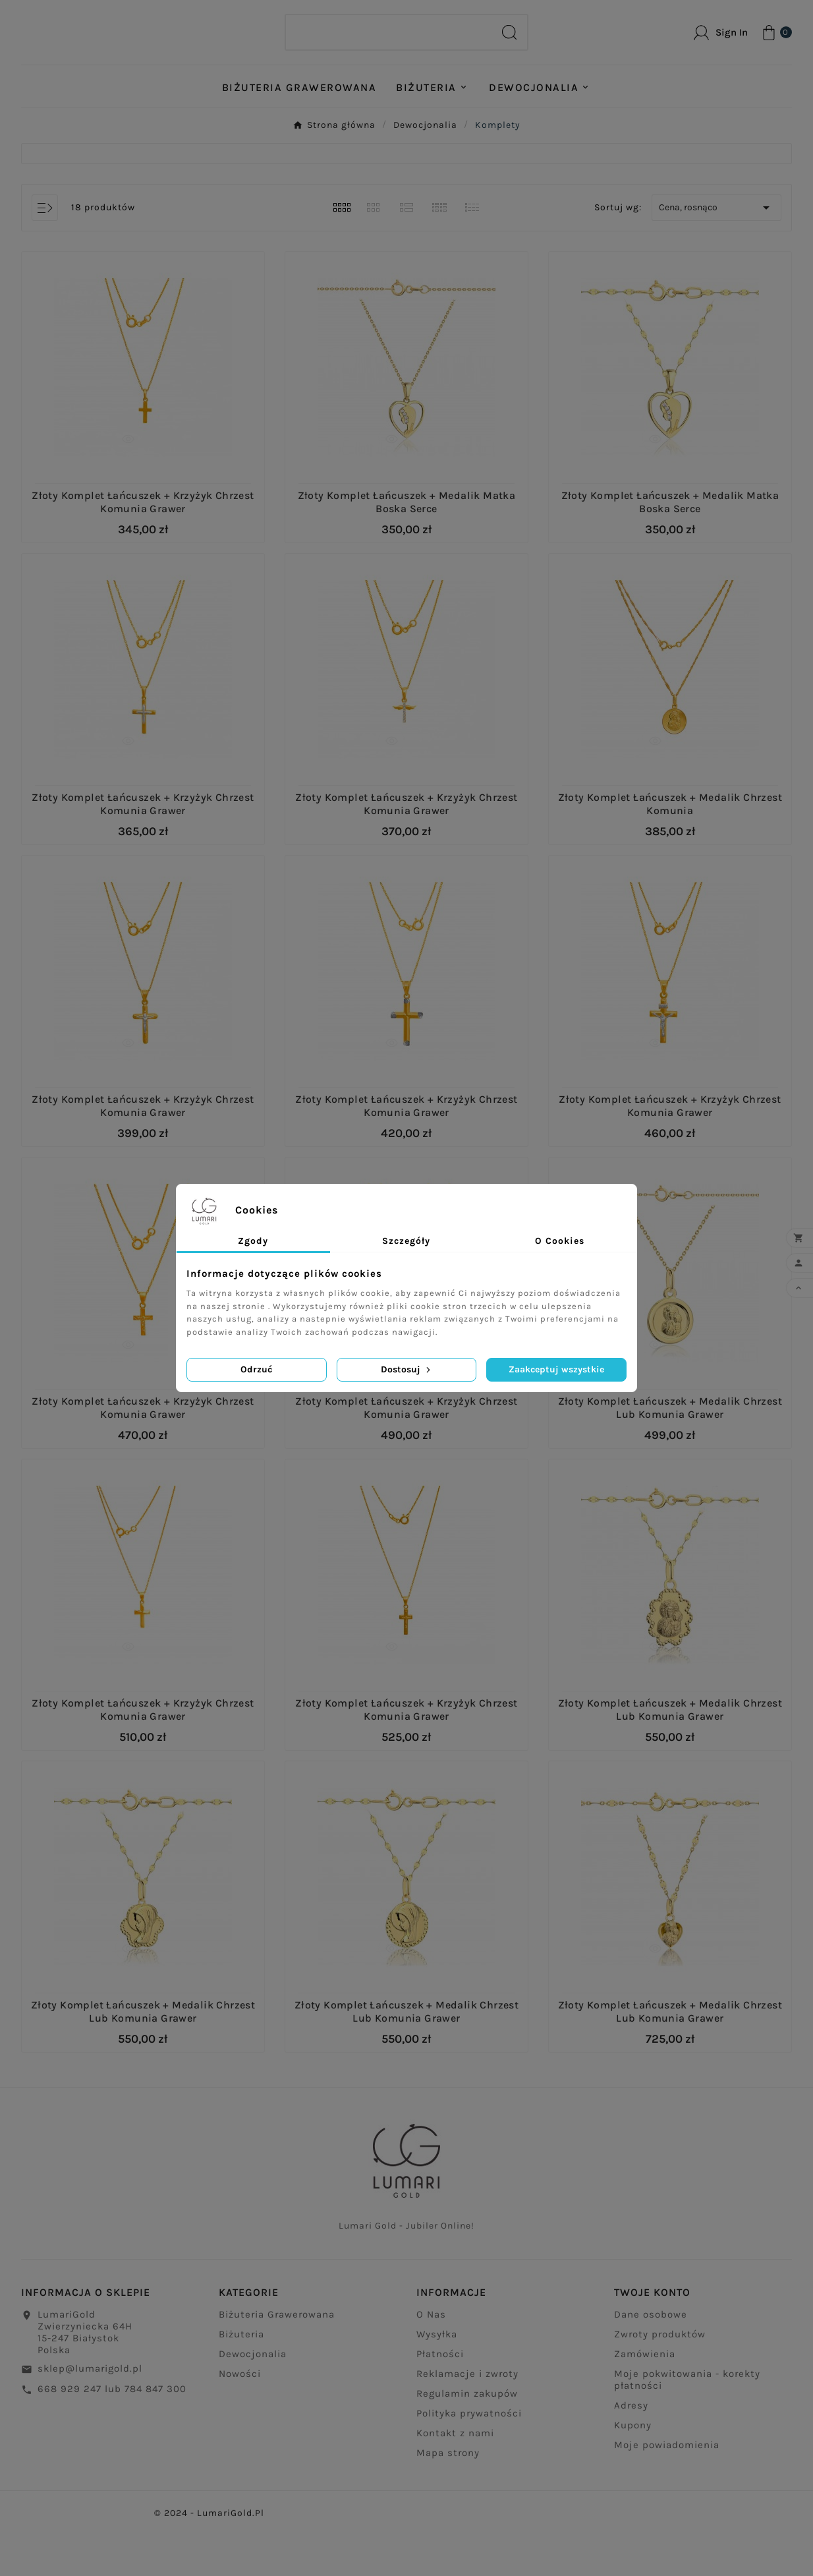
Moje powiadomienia (666, 2494)
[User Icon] (721, 53)
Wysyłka (436, 2383)
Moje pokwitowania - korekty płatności (687, 2428)
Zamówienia (644, 2403)
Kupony (633, 2474)
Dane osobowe (650, 2363)
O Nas (431, 2363)
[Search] (388, 53)
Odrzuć (256, 1369)
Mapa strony (448, 2501)
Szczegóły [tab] (406, 1240)
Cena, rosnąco (716, 248)
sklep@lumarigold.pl (90, 2417)
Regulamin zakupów (467, 2442)
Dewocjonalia (253, 2403)
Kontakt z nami (455, 2482)
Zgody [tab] (253, 1240)
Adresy (631, 2454)
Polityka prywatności (469, 2462)
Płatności (440, 2403)
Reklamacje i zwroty (467, 2422)
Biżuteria (241, 2383)
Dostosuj (407, 1369)
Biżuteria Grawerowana (277, 2363)
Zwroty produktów (660, 2383)
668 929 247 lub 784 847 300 (112, 2438)
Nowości (240, 2422)
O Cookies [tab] (559, 1240)
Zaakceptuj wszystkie (556, 1369)
